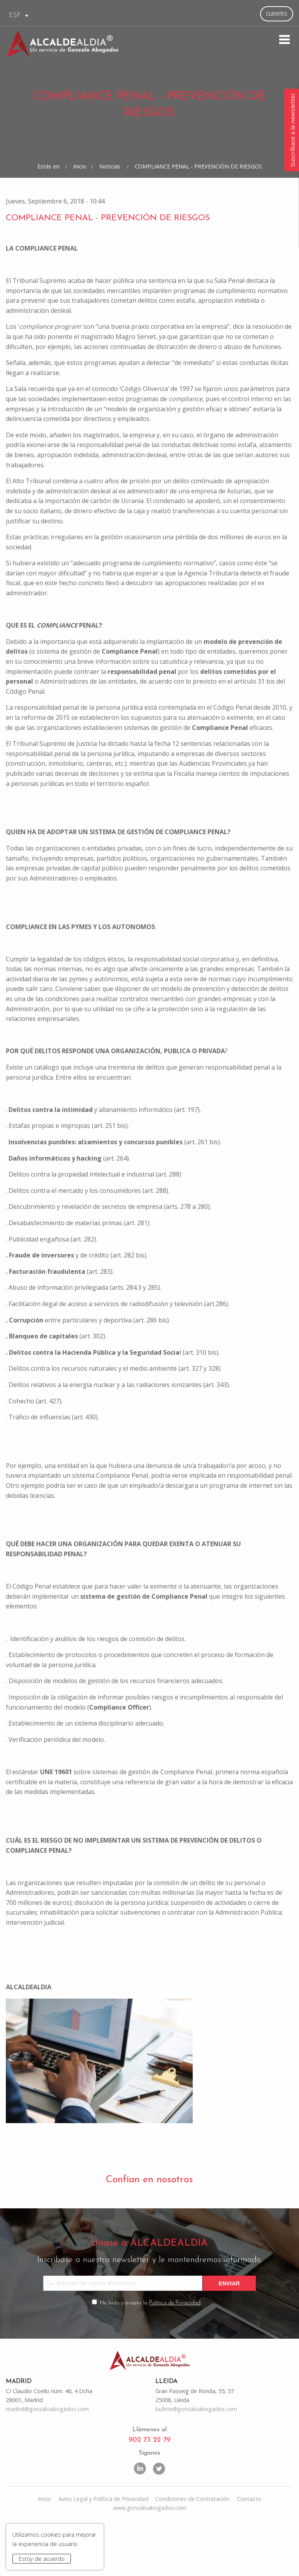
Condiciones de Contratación (192, 2548)
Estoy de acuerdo (42, 2558)
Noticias (110, 201)
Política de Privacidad (175, 2349)
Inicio (79, 201)
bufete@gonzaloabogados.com (196, 2458)
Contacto (249, 2548)
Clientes (276, 13)
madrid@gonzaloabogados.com (47, 2458)
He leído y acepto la (150, 2349)
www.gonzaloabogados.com (149, 2557)
